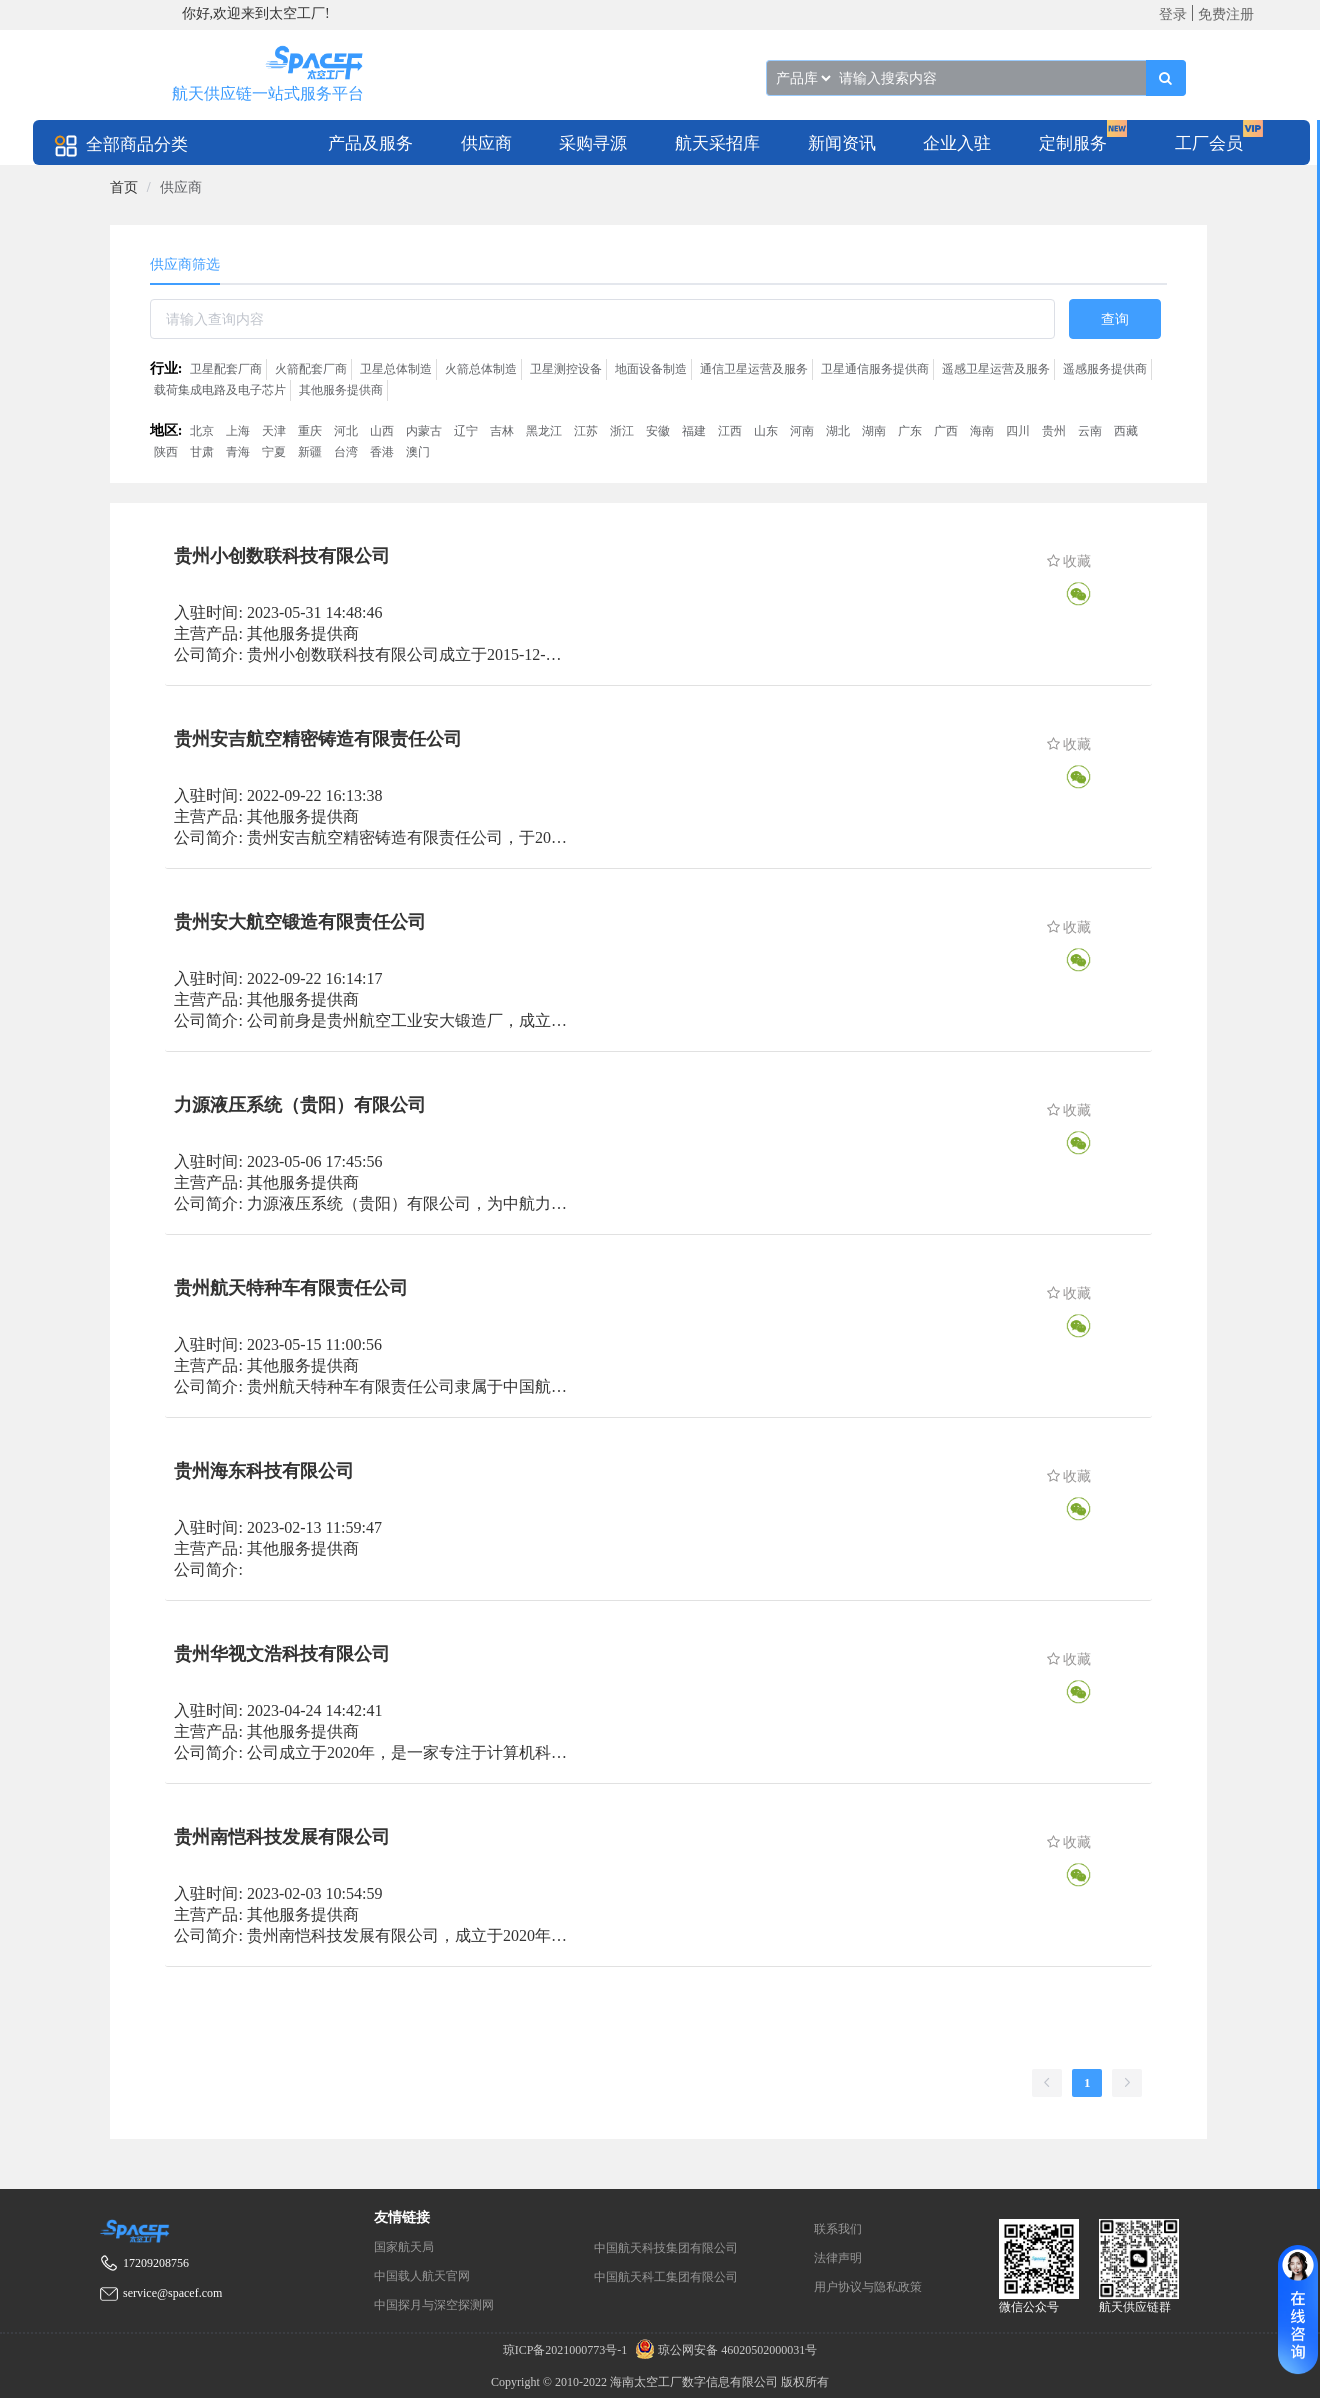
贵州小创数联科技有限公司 (282, 556)
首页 (124, 187)
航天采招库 (717, 143)
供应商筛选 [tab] (185, 264)
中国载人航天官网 (422, 2276)
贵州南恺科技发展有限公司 (282, 1837)
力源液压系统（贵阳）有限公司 (300, 1105)
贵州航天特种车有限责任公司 (291, 1288)
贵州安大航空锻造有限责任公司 (300, 922)
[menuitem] (370, 142)
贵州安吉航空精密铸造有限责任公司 (318, 739)
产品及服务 (370, 143)
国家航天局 (404, 2247)
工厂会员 (1209, 143)
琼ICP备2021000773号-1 (567, 2350)
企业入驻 (957, 143)
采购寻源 (593, 143)
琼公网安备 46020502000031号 (723, 2350)
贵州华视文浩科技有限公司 (282, 1654)
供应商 (486, 143)
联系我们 (838, 2229)
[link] (124, 187)
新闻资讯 (842, 143)
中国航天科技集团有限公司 (666, 2248)
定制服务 (1073, 143)
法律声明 (838, 2258)
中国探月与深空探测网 (434, 2305)
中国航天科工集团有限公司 (666, 2277)
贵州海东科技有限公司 (264, 1471)
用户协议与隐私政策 (868, 2287)
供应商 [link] (181, 187)
